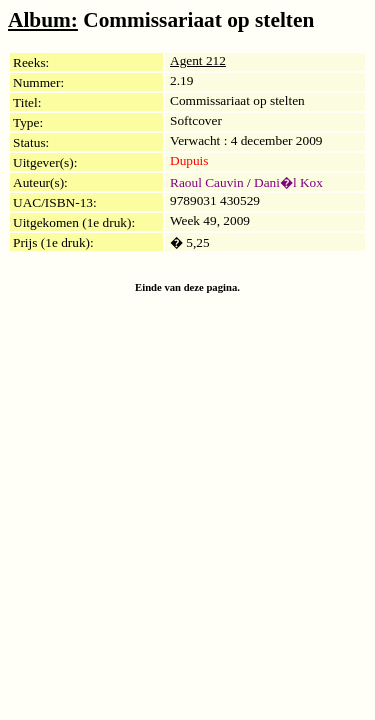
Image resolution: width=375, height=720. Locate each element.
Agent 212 (198, 60)
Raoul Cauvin (207, 182)
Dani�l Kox (288, 182)
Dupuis (189, 160)
